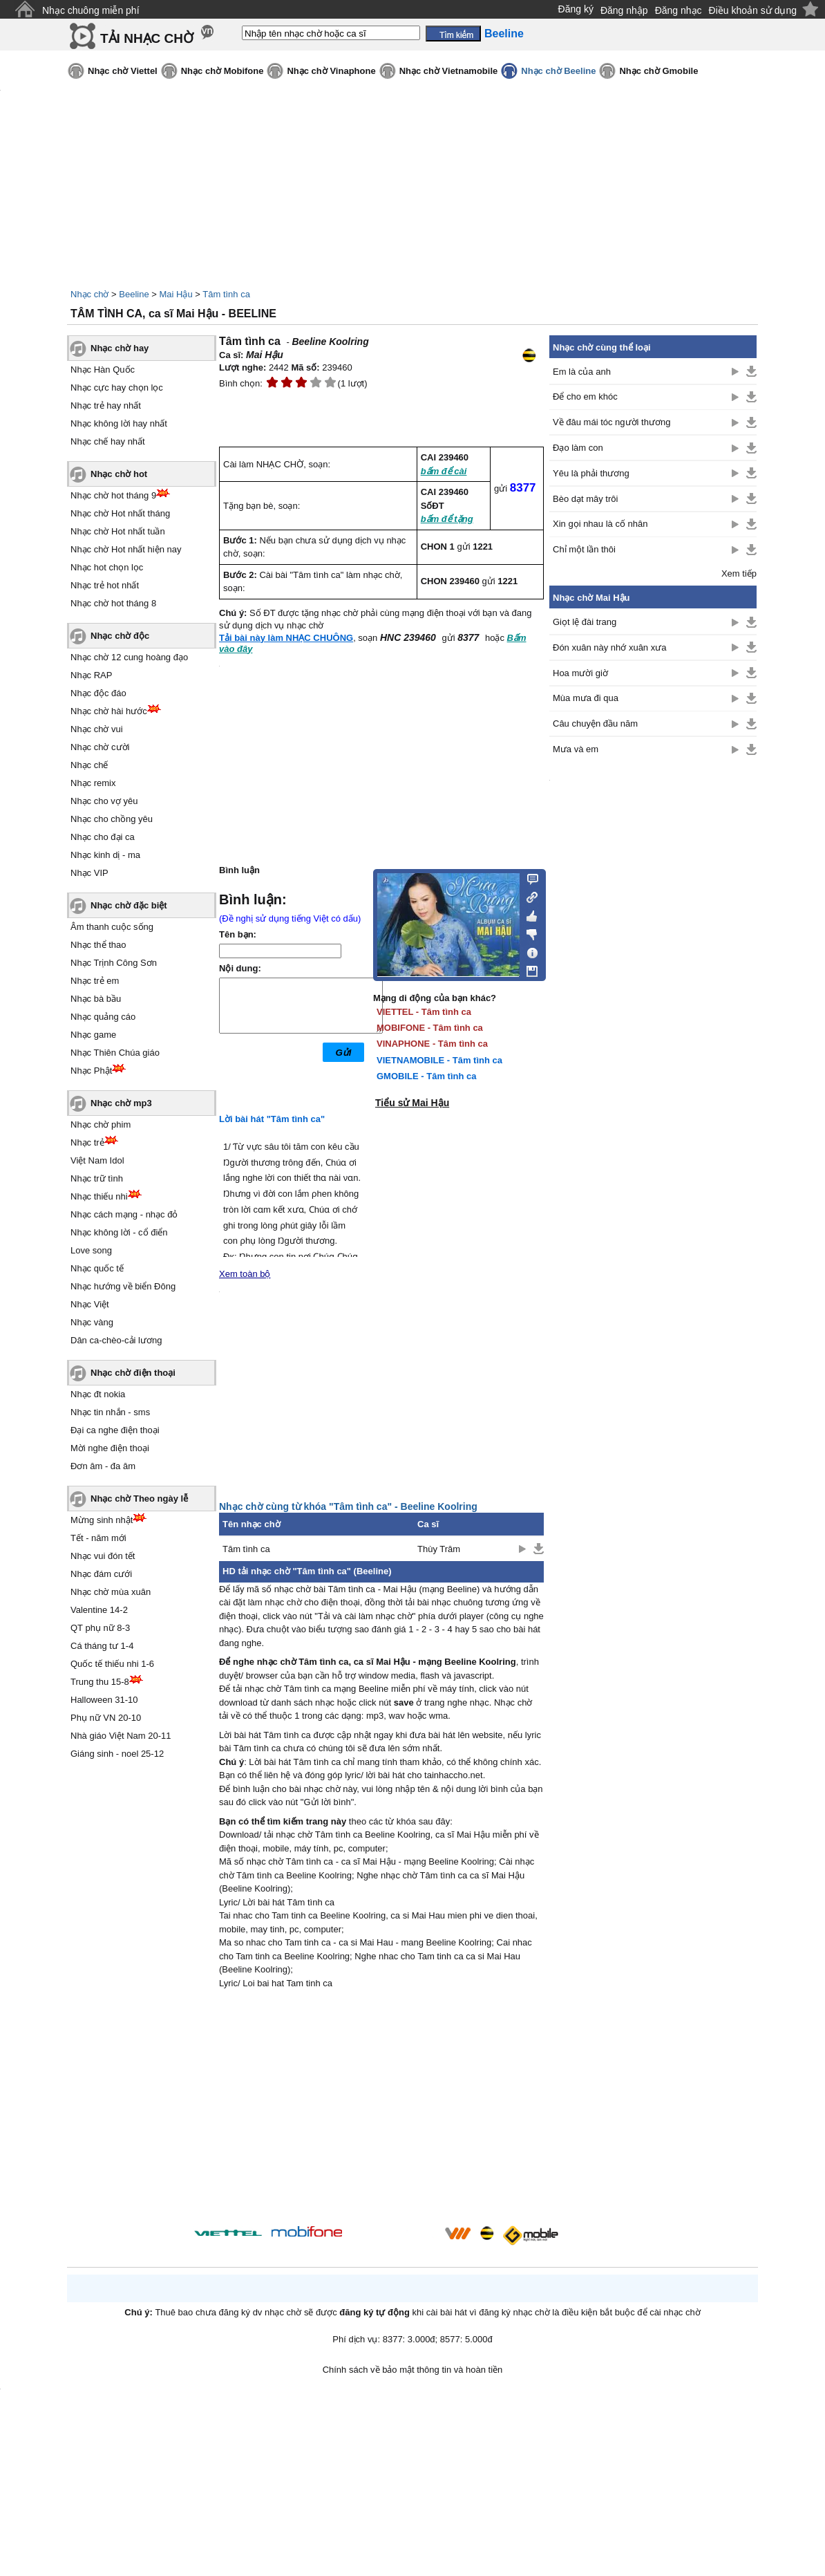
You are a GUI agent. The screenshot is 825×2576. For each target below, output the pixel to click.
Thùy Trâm (438, 1549)
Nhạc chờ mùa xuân (110, 1592)
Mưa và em (575, 749)
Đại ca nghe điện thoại (115, 1430)
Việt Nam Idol (97, 1160)
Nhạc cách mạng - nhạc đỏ (124, 1214)
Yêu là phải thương (591, 473)
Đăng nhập (624, 10)
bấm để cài (444, 471)
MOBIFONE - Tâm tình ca (430, 1028)
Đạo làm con (578, 447)
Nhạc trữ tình (96, 1178)
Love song (91, 1250)
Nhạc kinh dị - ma (105, 855)
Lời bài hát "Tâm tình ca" (272, 1119)
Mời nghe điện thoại (109, 1448)
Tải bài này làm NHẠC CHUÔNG (286, 638)
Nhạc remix (93, 783)
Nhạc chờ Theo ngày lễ (139, 1498)
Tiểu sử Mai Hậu (412, 1102)
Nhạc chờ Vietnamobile (448, 71)
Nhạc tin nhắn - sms (110, 1412)
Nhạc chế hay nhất (107, 441)
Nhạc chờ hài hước (108, 711)
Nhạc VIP (89, 873)
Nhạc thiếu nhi (99, 1196)
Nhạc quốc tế (97, 1268)
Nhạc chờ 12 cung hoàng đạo (129, 657)
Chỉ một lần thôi (584, 549)
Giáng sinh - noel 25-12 (117, 1753)
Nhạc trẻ (87, 1142)
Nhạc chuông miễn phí (91, 10)
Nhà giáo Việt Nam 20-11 (120, 1735)
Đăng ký (576, 9)
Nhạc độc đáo (98, 693)
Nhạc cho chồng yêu (111, 819)
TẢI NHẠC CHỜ (146, 38)
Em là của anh (582, 371)
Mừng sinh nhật (101, 1520)
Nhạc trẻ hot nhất (104, 585)
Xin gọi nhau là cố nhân (600, 524)
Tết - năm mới (98, 1538)
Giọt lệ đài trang (584, 622)
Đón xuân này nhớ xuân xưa (609, 647)
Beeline (134, 294)
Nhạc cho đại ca (102, 837)
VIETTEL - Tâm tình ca (424, 1012)
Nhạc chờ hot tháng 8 (113, 603)
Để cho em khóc (585, 396)
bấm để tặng (447, 519)
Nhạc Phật (91, 1070)
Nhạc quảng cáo (102, 1016)
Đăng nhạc (678, 10)
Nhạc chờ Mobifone (222, 71)
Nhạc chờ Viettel (123, 71)
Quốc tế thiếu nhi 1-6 (112, 1664)
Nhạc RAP (91, 675)
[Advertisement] (381, 2109)
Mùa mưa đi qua (585, 698)
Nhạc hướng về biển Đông (123, 1286)
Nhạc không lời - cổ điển (119, 1232)
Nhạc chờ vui (96, 729)
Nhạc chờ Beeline (558, 71)
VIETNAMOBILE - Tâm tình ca (439, 1060)
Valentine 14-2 (99, 1610)
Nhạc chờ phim (100, 1124)
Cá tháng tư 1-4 (101, 1646)
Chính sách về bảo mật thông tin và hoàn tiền (413, 2369)
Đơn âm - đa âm (102, 1466)
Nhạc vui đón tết (102, 1556)
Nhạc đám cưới (101, 1574)
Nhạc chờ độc (120, 636)
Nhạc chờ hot (119, 474)
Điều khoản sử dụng (753, 10)
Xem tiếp (739, 573)
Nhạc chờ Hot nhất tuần (117, 531)
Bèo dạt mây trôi (585, 499)
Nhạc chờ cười (99, 747)
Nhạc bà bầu (95, 998)
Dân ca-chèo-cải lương (116, 1340)
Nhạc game (93, 1034)
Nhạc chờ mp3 (121, 1103)
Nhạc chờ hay (120, 348)
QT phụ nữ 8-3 (100, 1628)
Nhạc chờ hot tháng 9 (113, 495)
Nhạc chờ (89, 294)
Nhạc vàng (91, 1322)
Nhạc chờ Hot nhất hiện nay (126, 549)
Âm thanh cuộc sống (111, 927)
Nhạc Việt (89, 1304)
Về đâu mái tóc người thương (611, 422)
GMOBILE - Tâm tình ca (426, 1076)
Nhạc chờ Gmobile (658, 71)
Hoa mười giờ (580, 673)
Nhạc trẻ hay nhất (105, 405)
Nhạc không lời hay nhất (118, 423)
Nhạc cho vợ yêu (104, 801)
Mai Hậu (176, 294)
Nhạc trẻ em (94, 981)
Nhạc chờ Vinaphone (331, 71)
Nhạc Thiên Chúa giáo (115, 1052)
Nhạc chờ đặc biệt (129, 905)
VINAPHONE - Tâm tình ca (432, 1043)
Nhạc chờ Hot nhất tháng (120, 513)
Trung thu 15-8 (99, 1682)
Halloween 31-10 (104, 1700)
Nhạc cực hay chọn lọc (116, 387)
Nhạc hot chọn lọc (106, 567)
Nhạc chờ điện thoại (133, 1373)
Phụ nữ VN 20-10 (105, 1717)
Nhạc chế (89, 765)
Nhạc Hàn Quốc (102, 369)
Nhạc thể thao (98, 945)
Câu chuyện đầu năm (595, 723)
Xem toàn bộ (245, 1274)
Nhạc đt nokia (97, 1394)
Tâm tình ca (226, 294)
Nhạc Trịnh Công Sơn (113, 963)
